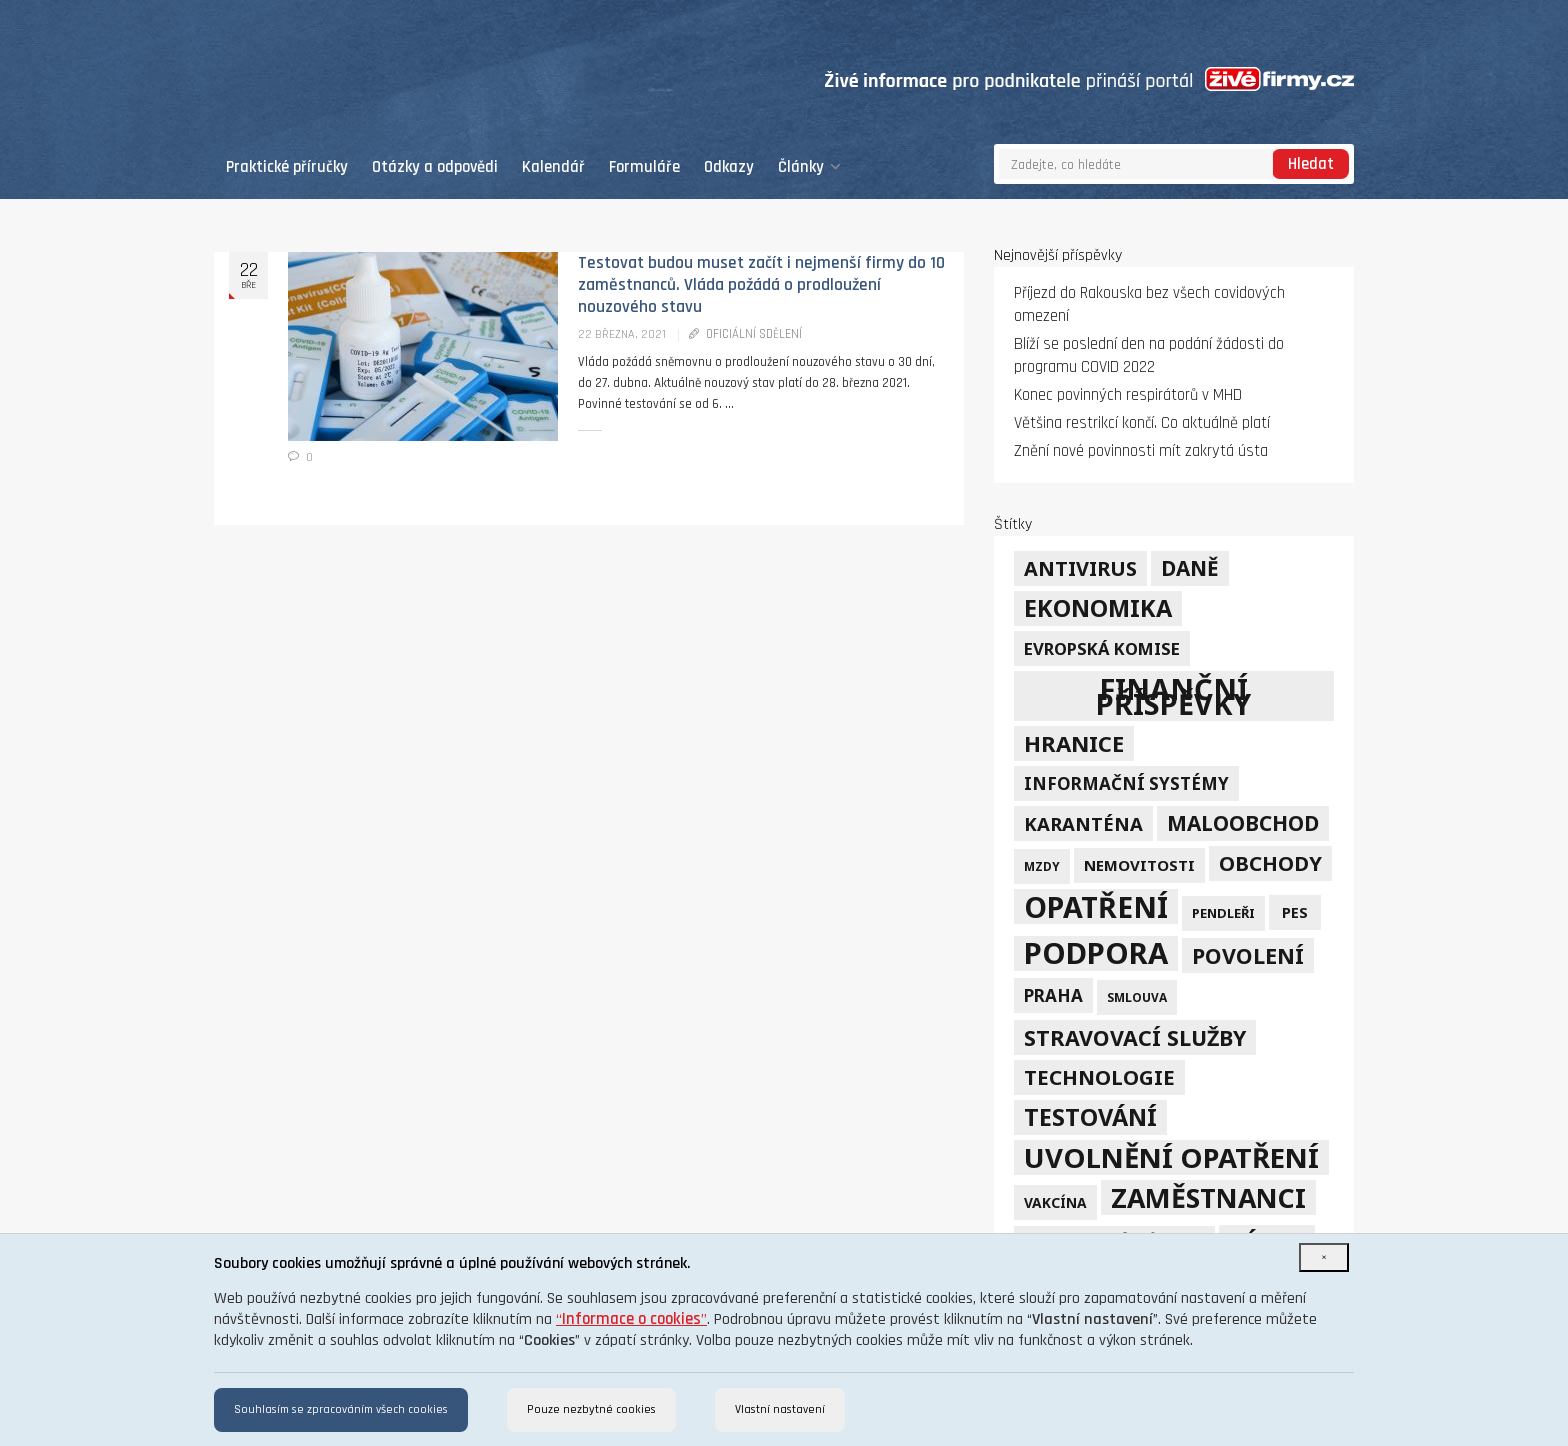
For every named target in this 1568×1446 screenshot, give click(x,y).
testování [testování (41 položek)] (1090, 1117)
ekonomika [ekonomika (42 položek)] (1098, 608)
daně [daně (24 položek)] (1190, 568)
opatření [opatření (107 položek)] (1096, 906)
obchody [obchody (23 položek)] (1270, 863)
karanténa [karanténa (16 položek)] (1083, 823)
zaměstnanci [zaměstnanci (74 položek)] (1208, 1197)
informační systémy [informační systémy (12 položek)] (1126, 783)
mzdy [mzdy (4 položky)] (1042, 866)
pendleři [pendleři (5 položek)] (1223, 913)
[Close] (1324, 1257)
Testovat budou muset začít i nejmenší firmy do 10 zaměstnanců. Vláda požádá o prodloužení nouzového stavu (761, 285)
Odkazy (729, 167)
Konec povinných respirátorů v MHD (1128, 395)
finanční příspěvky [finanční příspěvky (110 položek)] (1173, 696)
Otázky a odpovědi (435, 167)
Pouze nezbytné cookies (591, 1409)
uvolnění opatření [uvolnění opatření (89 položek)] (1171, 1157)
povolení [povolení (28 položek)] (1248, 955)
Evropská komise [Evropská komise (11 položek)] (1102, 648)
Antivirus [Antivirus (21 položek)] (1080, 568)
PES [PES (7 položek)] (1295, 912)
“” (631, 1319)
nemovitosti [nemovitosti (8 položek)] (1139, 865)
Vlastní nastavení (780, 1409)
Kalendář (553, 167)
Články (809, 167)
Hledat (1311, 164)
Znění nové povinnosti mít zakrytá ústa (1141, 451)
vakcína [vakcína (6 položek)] (1055, 1202)
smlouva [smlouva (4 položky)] (1137, 997)
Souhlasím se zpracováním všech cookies (341, 1409)
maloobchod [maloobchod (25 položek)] (1243, 823)
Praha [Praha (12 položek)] (1053, 995)
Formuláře (644, 167)
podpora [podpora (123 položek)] (1096, 953)
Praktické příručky (287, 167)
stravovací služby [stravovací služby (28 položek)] (1135, 1037)
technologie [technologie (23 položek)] (1099, 1077)
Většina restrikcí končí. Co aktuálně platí (1142, 423)
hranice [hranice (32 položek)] (1074, 743)
